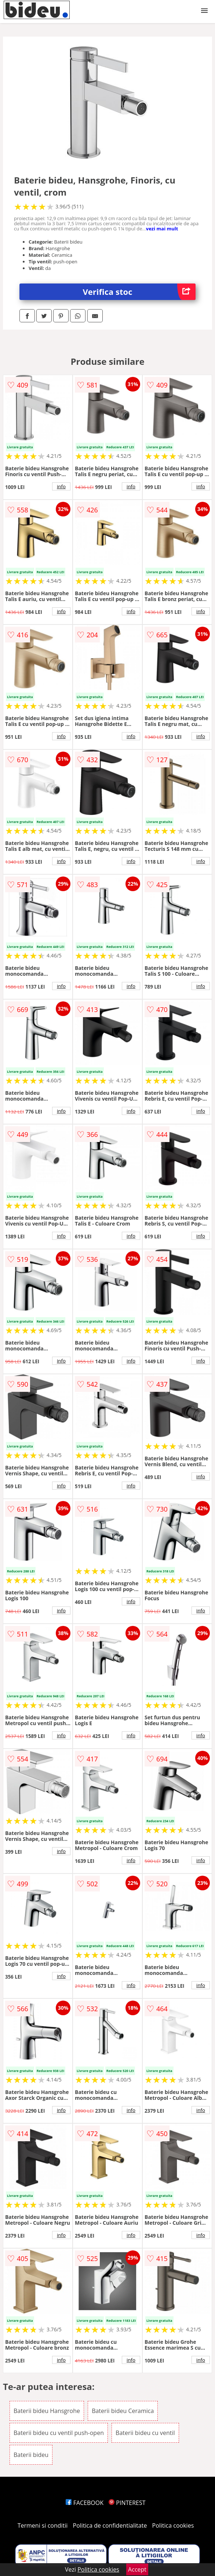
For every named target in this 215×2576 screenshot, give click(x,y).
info (61, 486)
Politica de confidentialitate (110, 2525)
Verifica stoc (139, 291)
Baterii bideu (31, 2455)
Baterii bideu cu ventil (145, 2433)
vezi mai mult (162, 228)
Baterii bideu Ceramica (123, 2411)
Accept (137, 2569)
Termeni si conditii (43, 2525)
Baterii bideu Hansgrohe (47, 2411)
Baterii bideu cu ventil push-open (59, 2433)
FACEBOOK (84, 2503)
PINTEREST (127, 2503)
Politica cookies (173, 2525)
